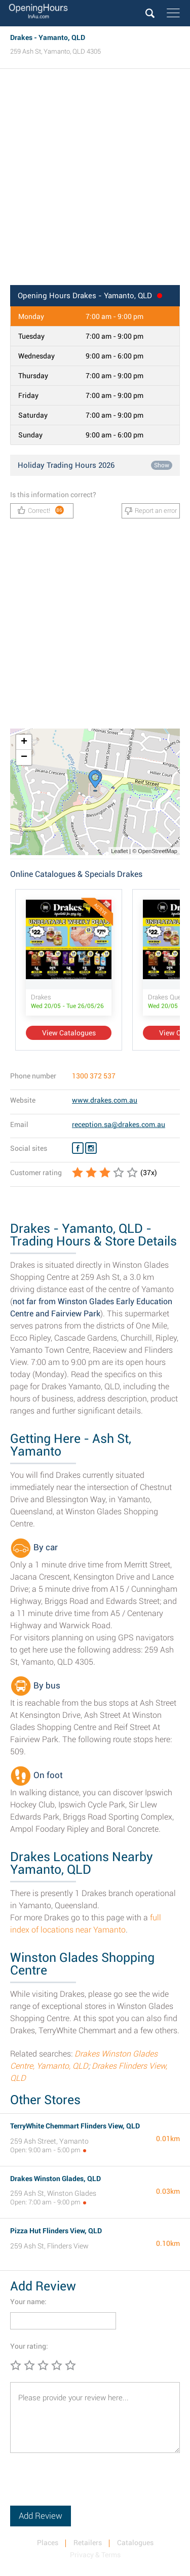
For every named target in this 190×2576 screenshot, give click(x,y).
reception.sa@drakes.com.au (118, 1124)
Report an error (151, 511)
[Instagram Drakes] (91, 1148)
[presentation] (87, 2486)
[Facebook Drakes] (78, 1148)
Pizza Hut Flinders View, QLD (56, 2231)
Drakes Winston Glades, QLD (55, 2179)
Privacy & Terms (95, 2555)
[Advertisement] (95, 180)
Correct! (41, 510)
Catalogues (135, 2543)
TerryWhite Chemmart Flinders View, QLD (75, 2126)
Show (161, 465)
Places (47, 2543)
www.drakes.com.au (104, 1100)
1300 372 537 (94, 1076)
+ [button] (24, 742)
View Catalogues (69, 1033)
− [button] (24, 757)
